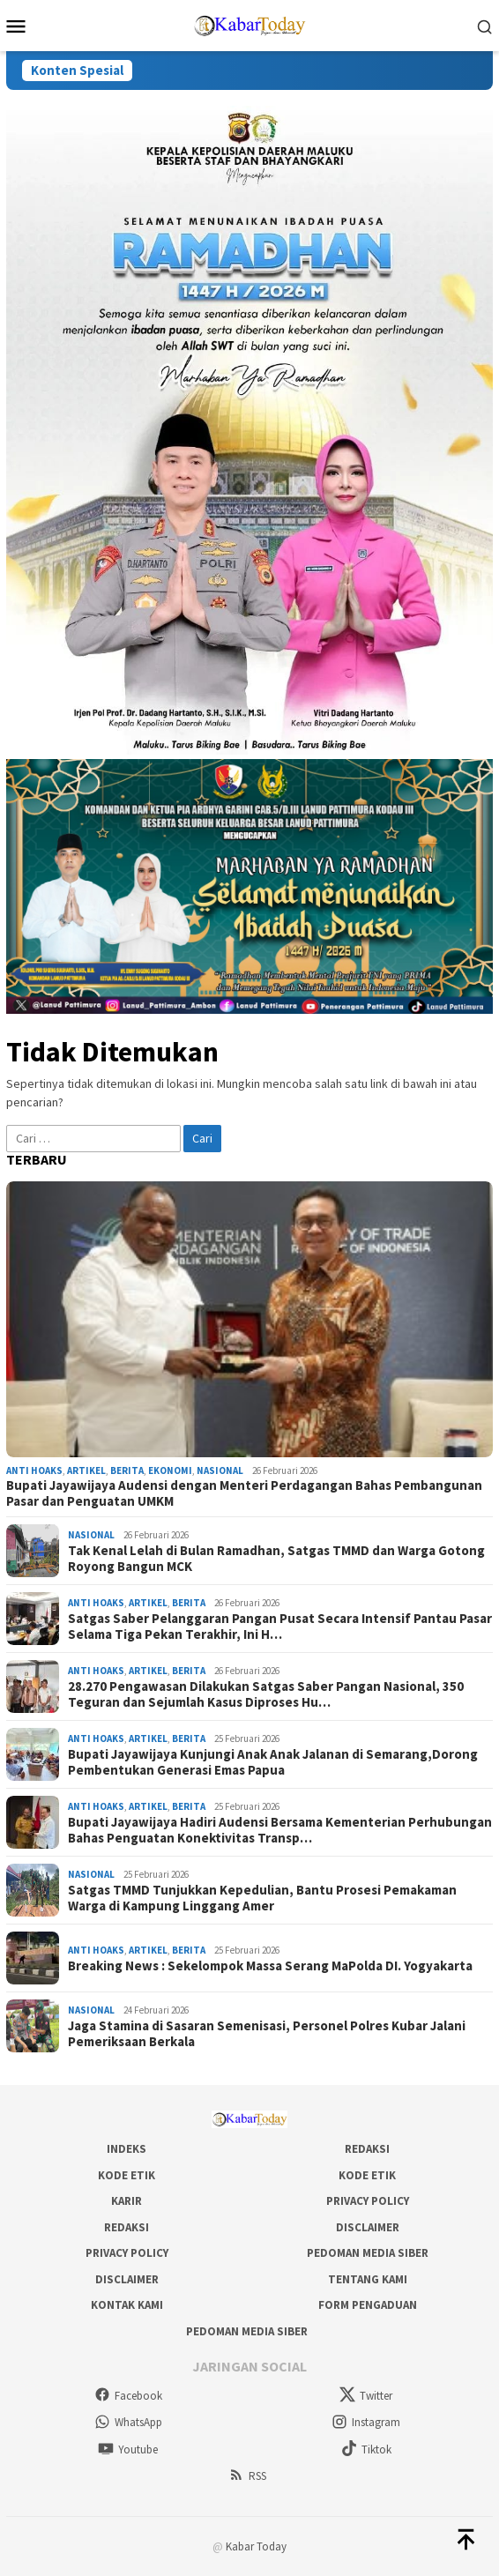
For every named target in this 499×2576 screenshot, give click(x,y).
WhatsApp (128, 2422)
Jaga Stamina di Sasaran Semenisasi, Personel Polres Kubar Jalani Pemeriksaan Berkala (266, 2034)
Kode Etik (126, 2175)
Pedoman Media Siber (367, 2252)
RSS (247, 2475)
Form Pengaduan (367, 2304)
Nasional (220, 1470)
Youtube (128, 2449)
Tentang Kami (367, 2279)
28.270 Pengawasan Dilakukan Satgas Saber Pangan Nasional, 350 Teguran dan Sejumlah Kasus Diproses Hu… (266, 1694)
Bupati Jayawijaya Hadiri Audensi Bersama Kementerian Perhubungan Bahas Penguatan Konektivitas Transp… (280, 1830)
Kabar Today (256, 2546)
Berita (127, 1470)
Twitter (365, 2395)
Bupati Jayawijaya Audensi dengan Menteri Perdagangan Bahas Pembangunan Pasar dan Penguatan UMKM (244, 1493)
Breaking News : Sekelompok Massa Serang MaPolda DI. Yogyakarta (270, 1966)
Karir (126, 2200)
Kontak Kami (127, 2304)
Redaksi (367, 2148)
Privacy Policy (367, 2200)
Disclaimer (367, 2227)
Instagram (365, 2422)
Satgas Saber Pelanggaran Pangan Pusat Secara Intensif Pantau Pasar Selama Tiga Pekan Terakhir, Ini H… (280, 1626)
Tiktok (366, 2449)
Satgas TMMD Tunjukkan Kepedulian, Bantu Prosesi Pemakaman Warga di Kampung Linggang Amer (262, 1898)
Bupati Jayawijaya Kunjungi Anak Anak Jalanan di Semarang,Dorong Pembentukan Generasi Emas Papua (273, 1762)
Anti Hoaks (34, 1470)
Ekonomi (170, 1470)
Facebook (128, 2395)
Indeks (126, 2148)
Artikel (86, 1470)
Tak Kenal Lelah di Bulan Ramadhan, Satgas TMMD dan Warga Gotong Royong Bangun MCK (276, 1559)
